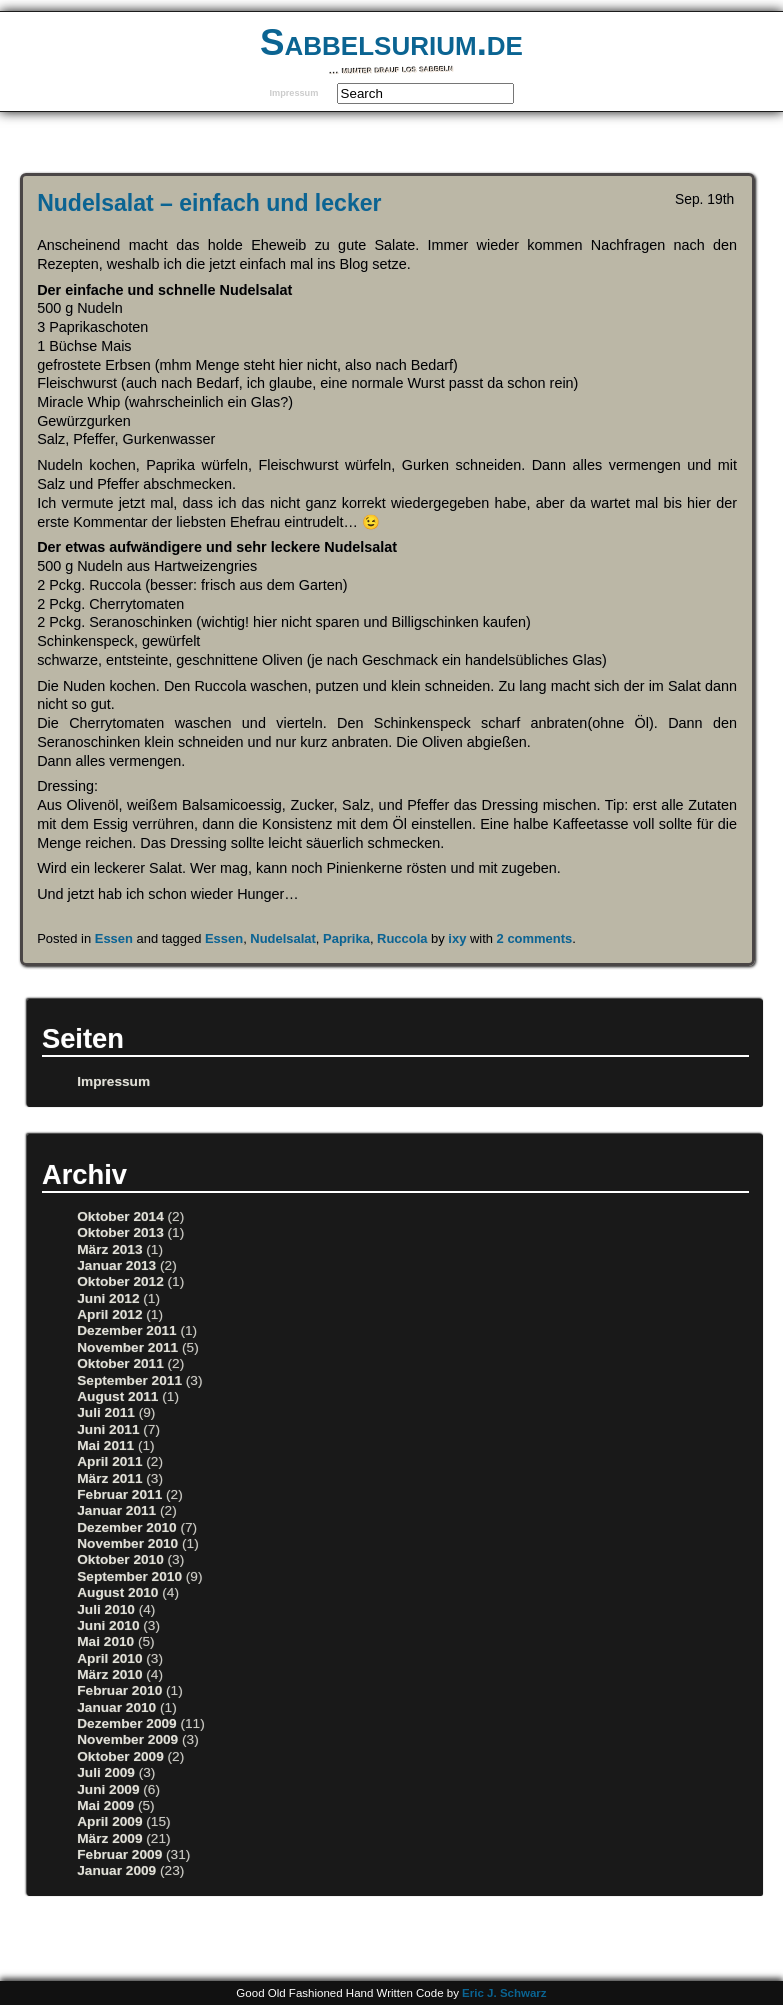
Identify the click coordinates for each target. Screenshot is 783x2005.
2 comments (535, 938)
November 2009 (127, 1739)
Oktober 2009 (120, 1756)
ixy (457, 938)
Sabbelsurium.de (391, 42)
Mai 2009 (105, 1805)
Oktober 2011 (120, 1363)
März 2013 (109, 1249)
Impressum (293, 93)
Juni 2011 (108, 1429)
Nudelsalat (283, 938)
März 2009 (109, 1838)
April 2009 (109, 1821)
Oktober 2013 (120, 1232)
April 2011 (109, 1461)
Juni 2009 (108, 1789)
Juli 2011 (106, 1412)
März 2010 (109, 1674)
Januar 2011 (116, 1510)
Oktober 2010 (120, 1559)
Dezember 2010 (126, 1527)
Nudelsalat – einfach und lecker (209, 203)
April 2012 (109, 1314)
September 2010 (129, 1576)
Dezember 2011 (126, 1330)
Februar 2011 (119, 1494)
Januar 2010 (116, 1707)
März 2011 (109, 1478)
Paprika (346, 938)
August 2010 (117, 1592)
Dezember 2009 (126, 1723)
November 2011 (127, 1347)
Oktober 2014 (120, 1216)
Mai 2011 (105, 1445)
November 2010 (127, 1543)
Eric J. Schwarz (504, 1993)
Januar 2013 (116, 1265)
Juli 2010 (106, 1609)
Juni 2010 (108, 1625)
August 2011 (117, 1396)
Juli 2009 (106, 1772)
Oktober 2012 (120, 1281)
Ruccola (402, 938)
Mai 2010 (105, 1641)
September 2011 (129, 1380)
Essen (114, 938)
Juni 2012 (108, 1298)
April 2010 (109, 1658)
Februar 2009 (119, 1854)
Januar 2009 (116, 1870)
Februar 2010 (119, 1690)
